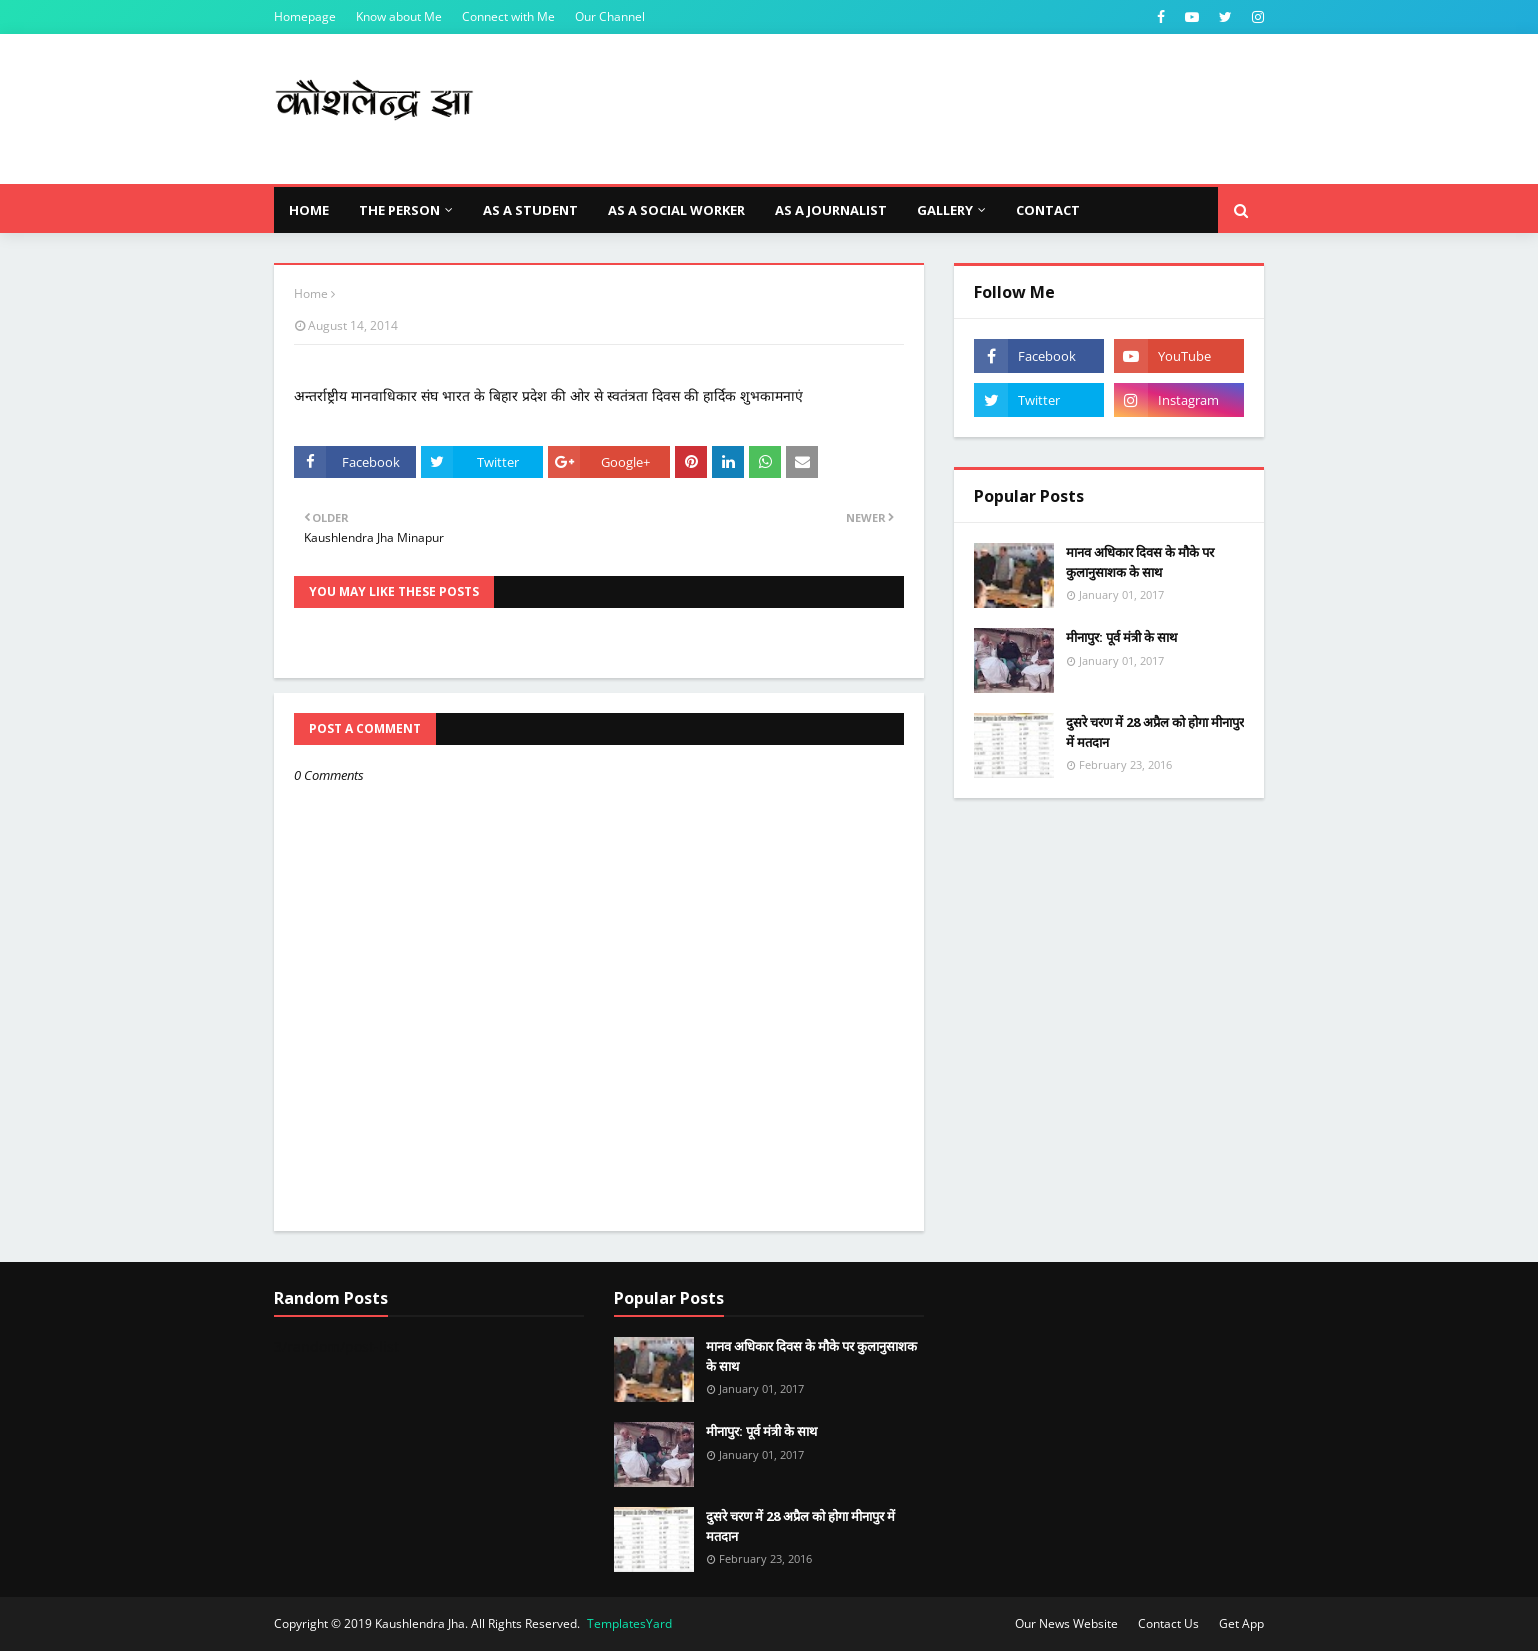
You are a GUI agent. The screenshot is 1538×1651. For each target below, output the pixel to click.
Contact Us (1168, 1623)
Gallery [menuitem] (945, 210)
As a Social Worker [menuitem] (676, 210)
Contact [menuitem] (1048, 210)
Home (311, 293)
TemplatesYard (629, 1623)
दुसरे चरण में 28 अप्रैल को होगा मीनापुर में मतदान (1155, 732)
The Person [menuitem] (399, 210)
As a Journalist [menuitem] (831, 210)
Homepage (305, 16)
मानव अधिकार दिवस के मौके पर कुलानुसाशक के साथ (1140, 562)
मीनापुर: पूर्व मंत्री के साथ (1121, 637)
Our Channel (610, 16)
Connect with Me (508, 16)
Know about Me (399, 16)
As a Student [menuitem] (530, 210)
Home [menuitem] (309, 210)
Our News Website (1066, 1623)
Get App (1241, 1623)
